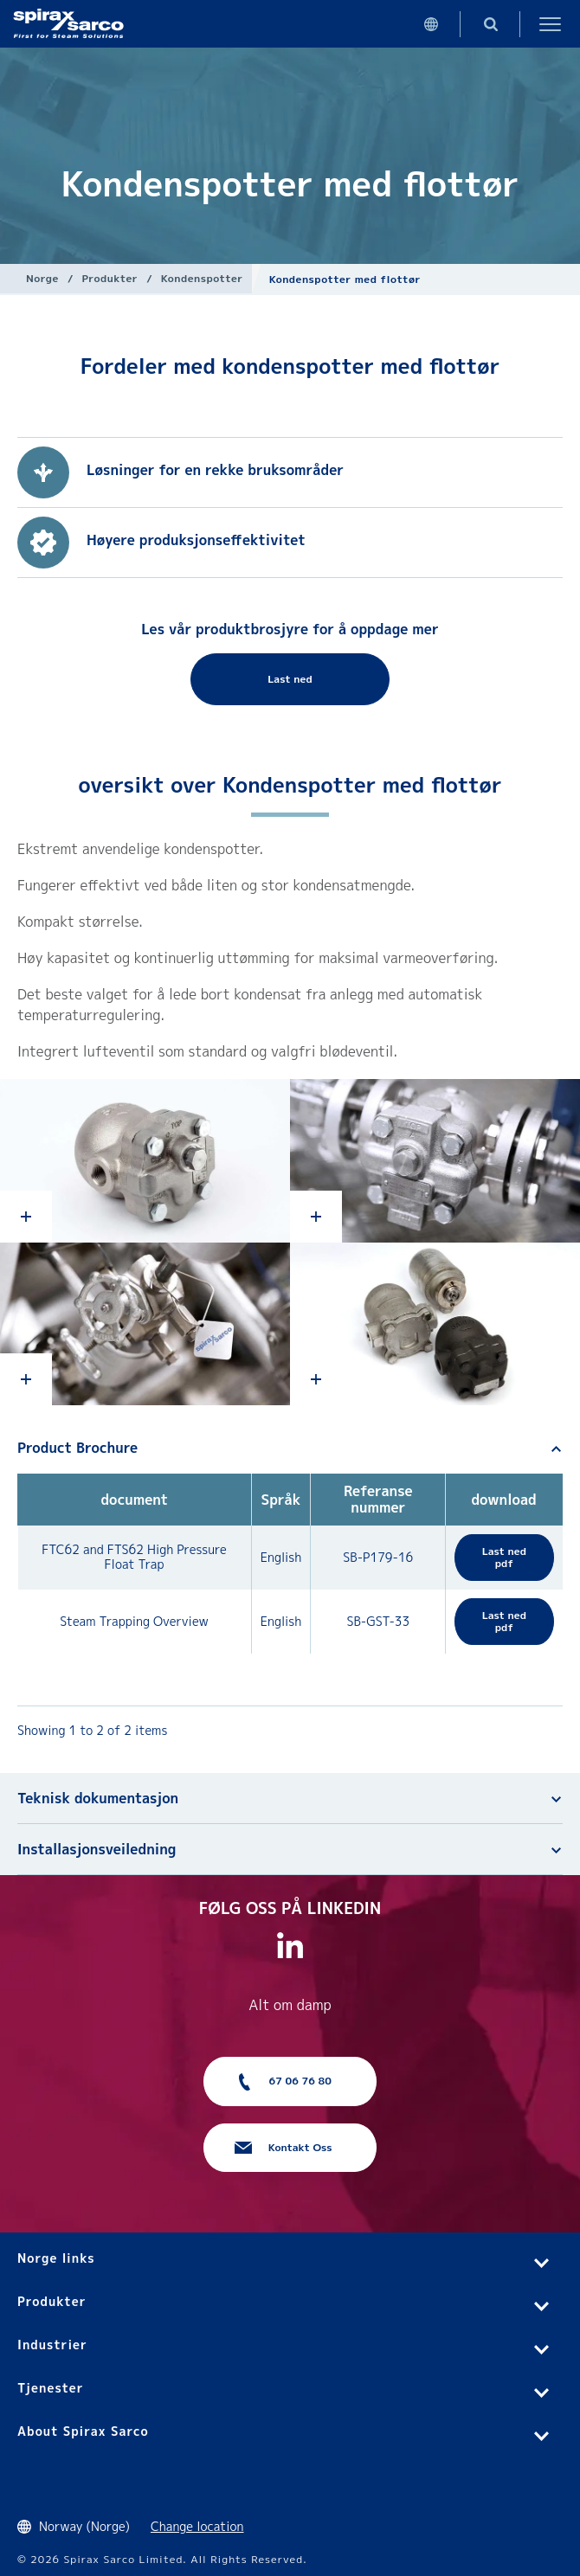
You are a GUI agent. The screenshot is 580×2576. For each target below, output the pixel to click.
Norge (42, 278)
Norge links (56, 2258)
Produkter (109, 278)
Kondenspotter (202, 278)
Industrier (52, 2344)
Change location (197, 2526)
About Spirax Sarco (83, 2431)
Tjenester (50, 2388)
